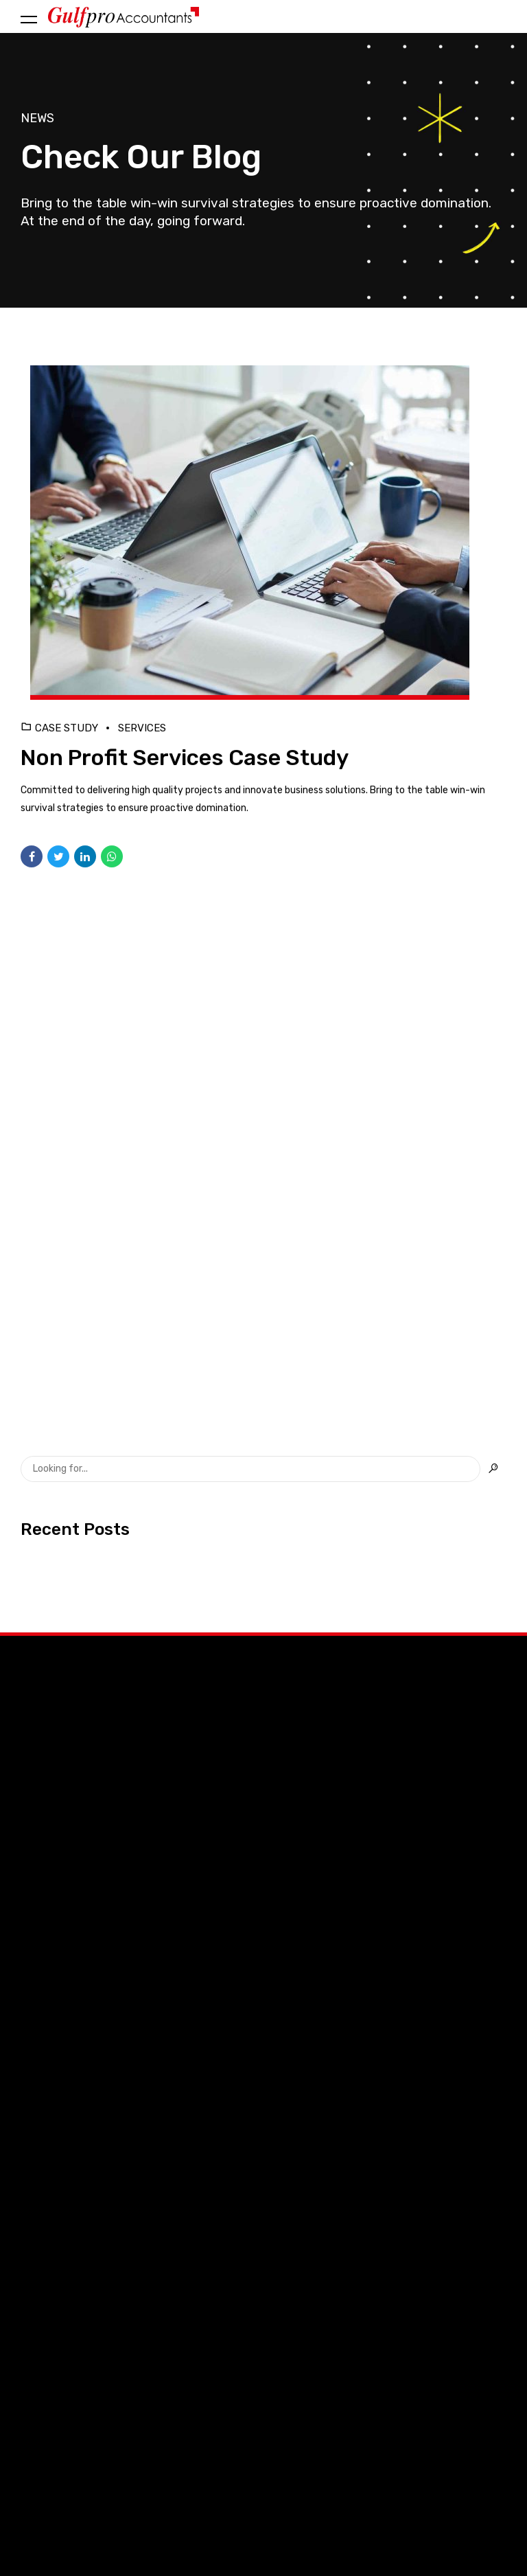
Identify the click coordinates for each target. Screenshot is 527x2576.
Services (142, 728)
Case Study (66, 728)
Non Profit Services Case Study (185, 757)
